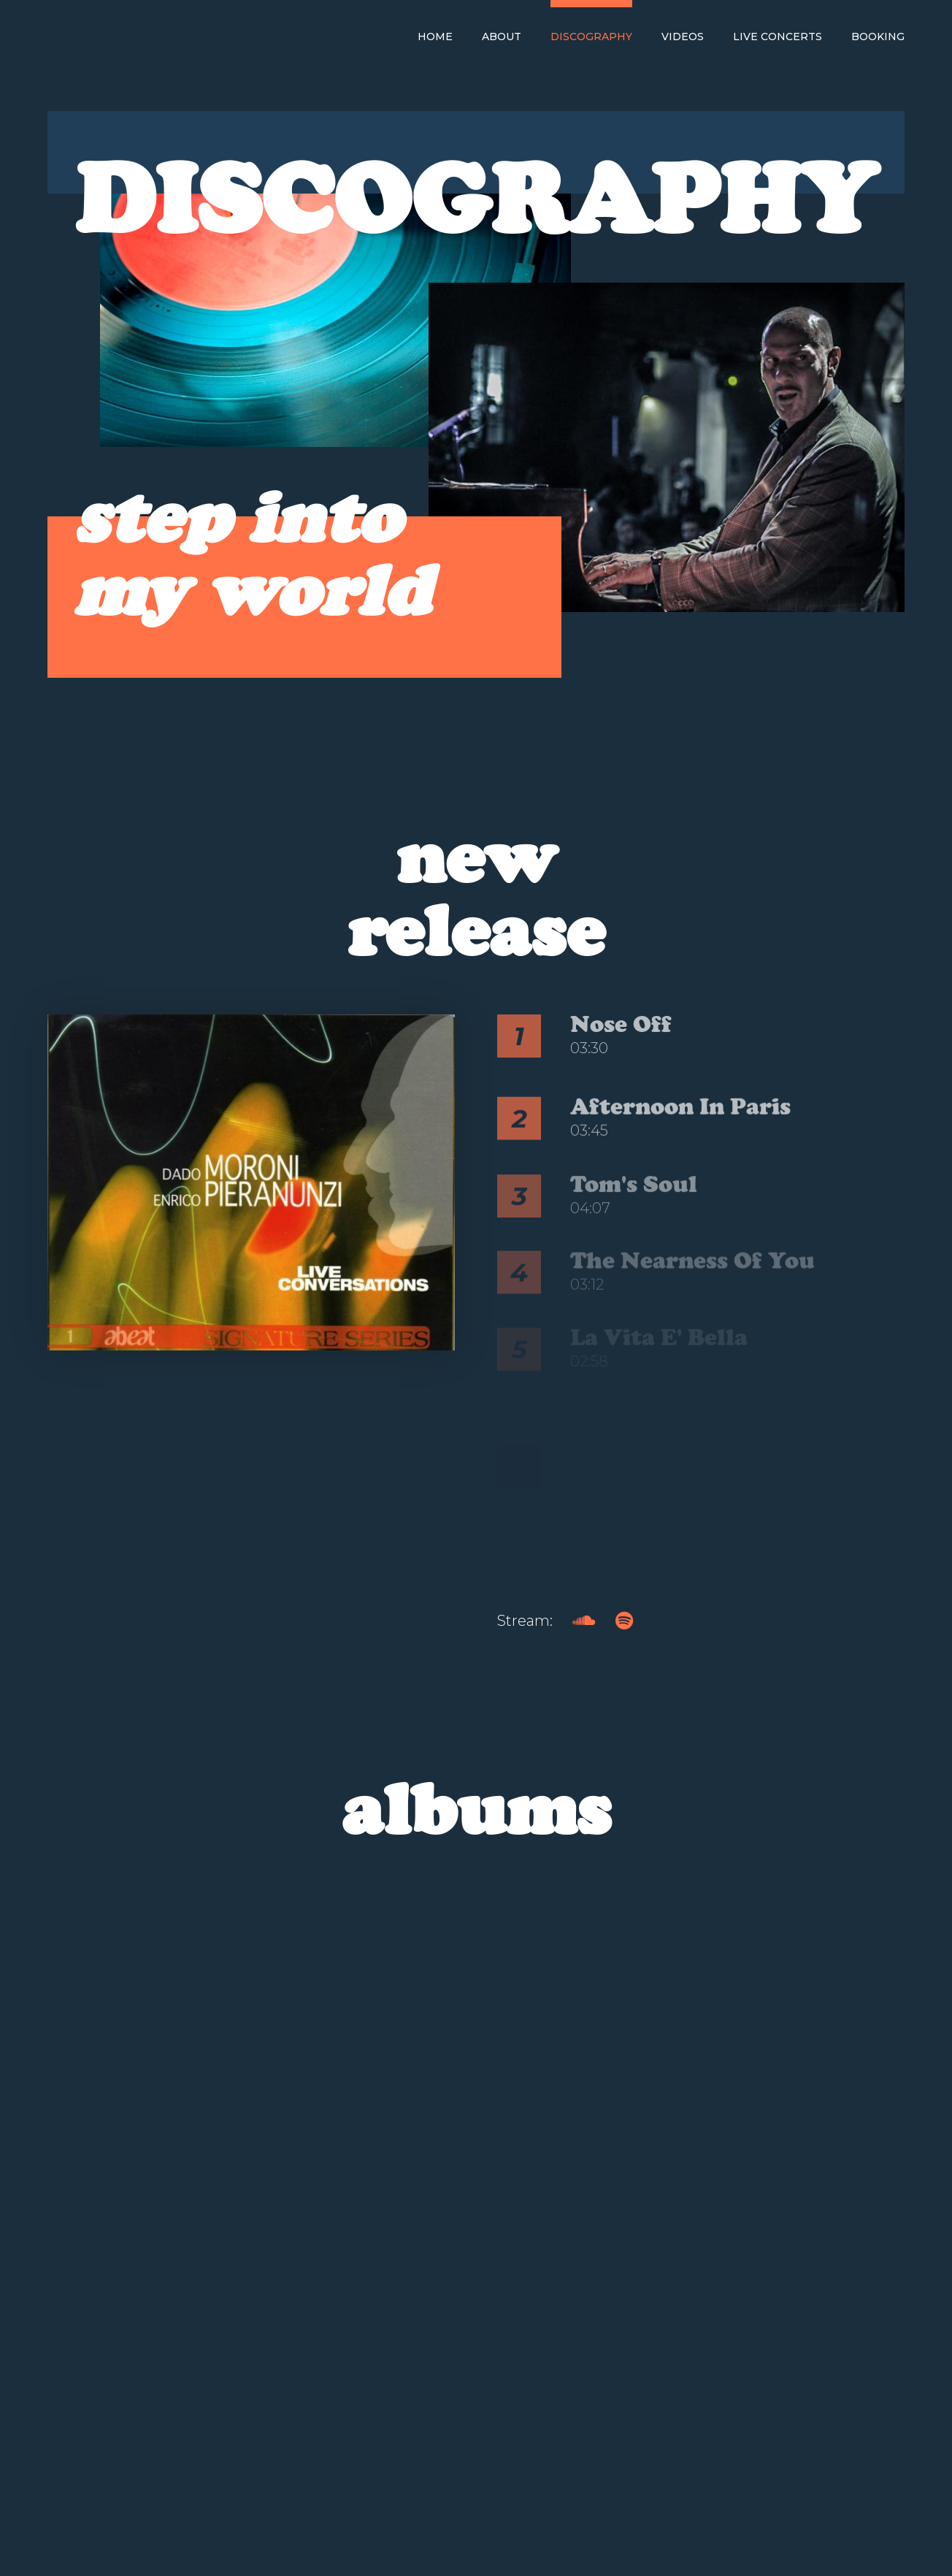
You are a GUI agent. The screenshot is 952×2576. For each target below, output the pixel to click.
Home (435, 36)
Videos (682, 36)
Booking (878, 36)
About (501, 36)
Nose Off (621, 1024)
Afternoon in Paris (680, 1121)
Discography (591, 36)
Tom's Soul (633, 1201)
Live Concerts (777, 36)
